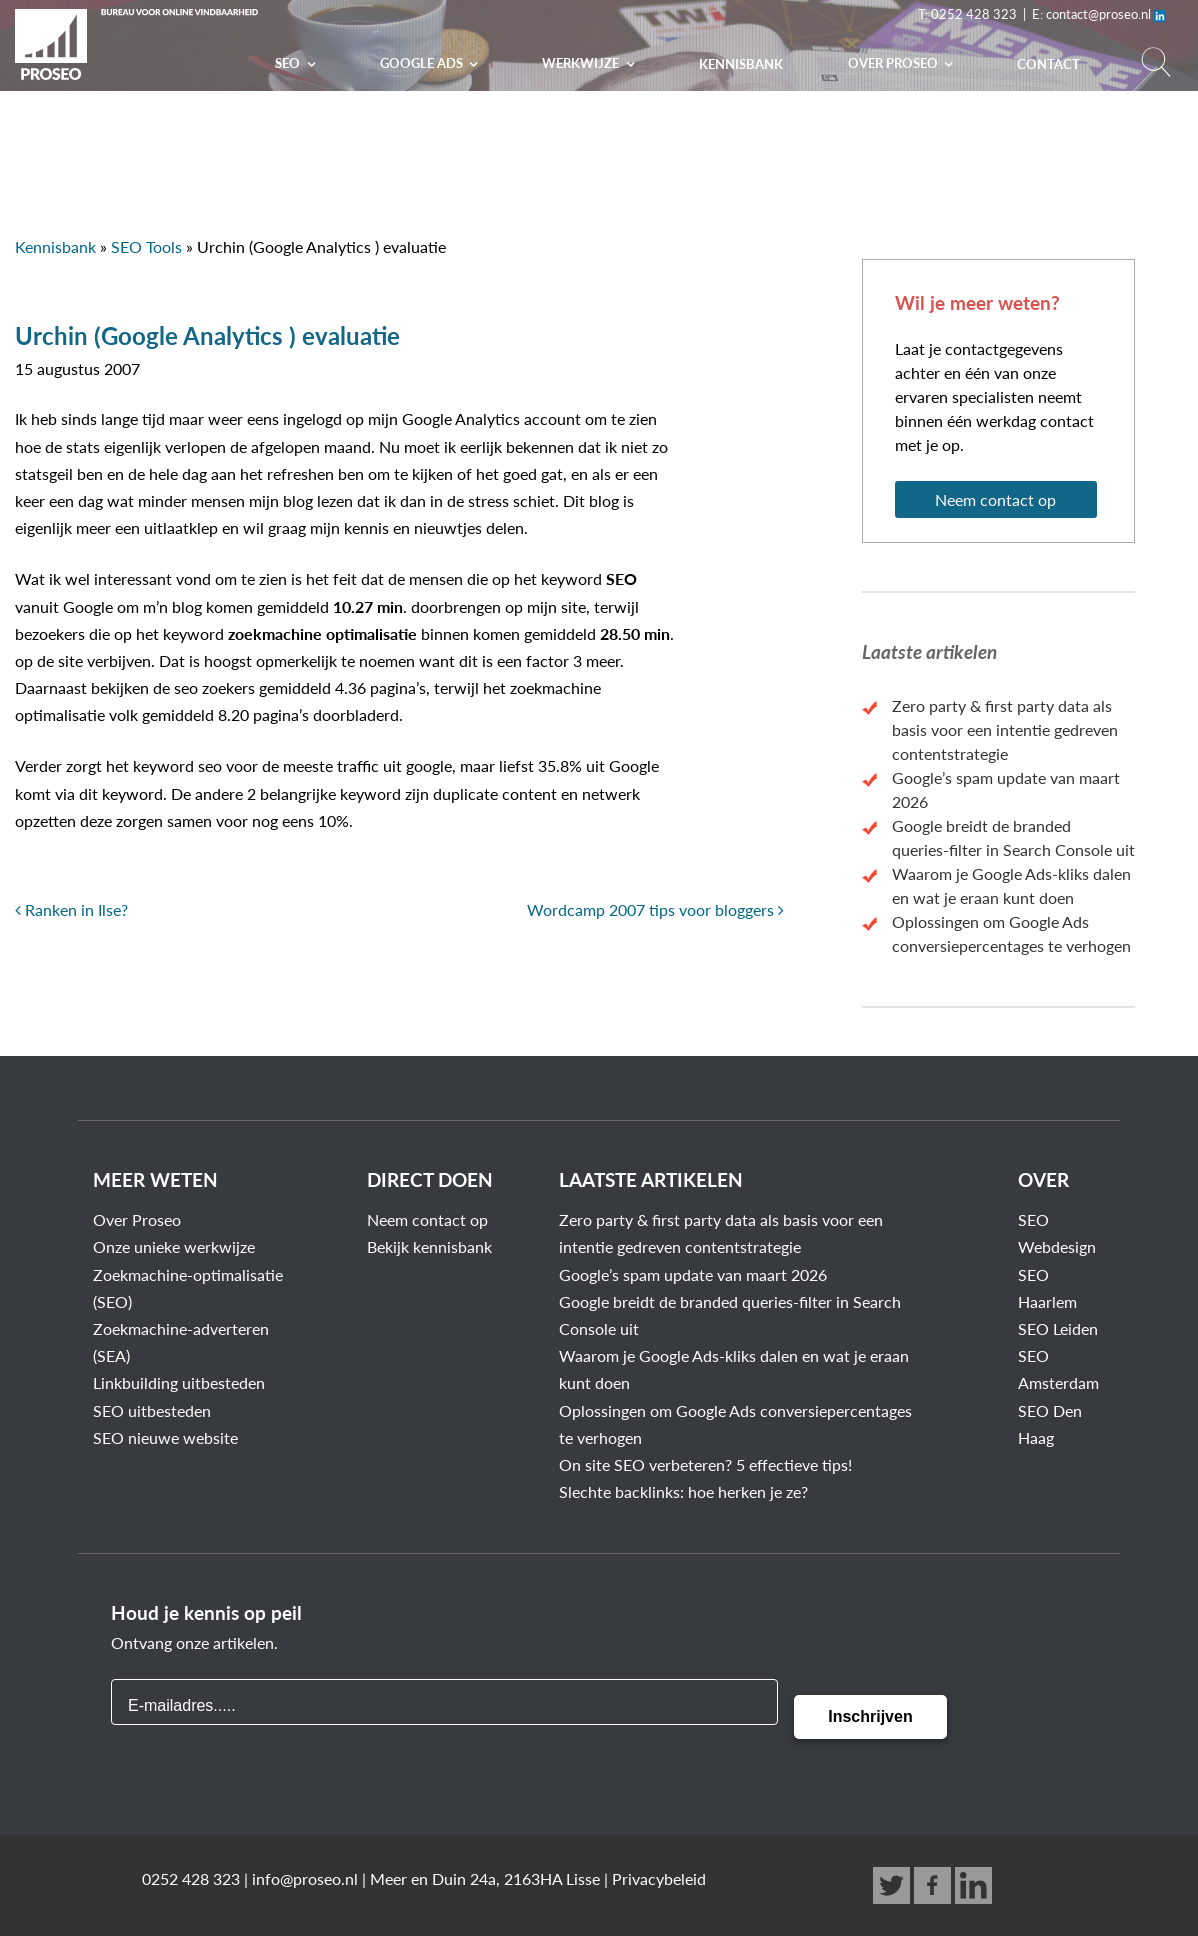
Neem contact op (995, 499)
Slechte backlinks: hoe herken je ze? (683, 1491)
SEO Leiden (1058, 1328)
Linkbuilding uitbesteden (179, 1382)
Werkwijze (582, 63)
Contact (1048, 64)
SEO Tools (146, 246)
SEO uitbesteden (152, 1410)
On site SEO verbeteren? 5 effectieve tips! (705, 1464)
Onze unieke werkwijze (174, 1246)
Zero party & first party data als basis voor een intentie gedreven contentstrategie (1005, 729)
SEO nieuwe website (165, 1437)
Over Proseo (137, 1219)
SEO (289, 63)
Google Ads (423, 63)
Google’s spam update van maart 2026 (693, 1274)
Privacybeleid (659, 1878)
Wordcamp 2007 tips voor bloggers (655, 909)
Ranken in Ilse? (71, 909)
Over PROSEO (894, 63)
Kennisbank (741, 64)
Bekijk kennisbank (429, 1246)
